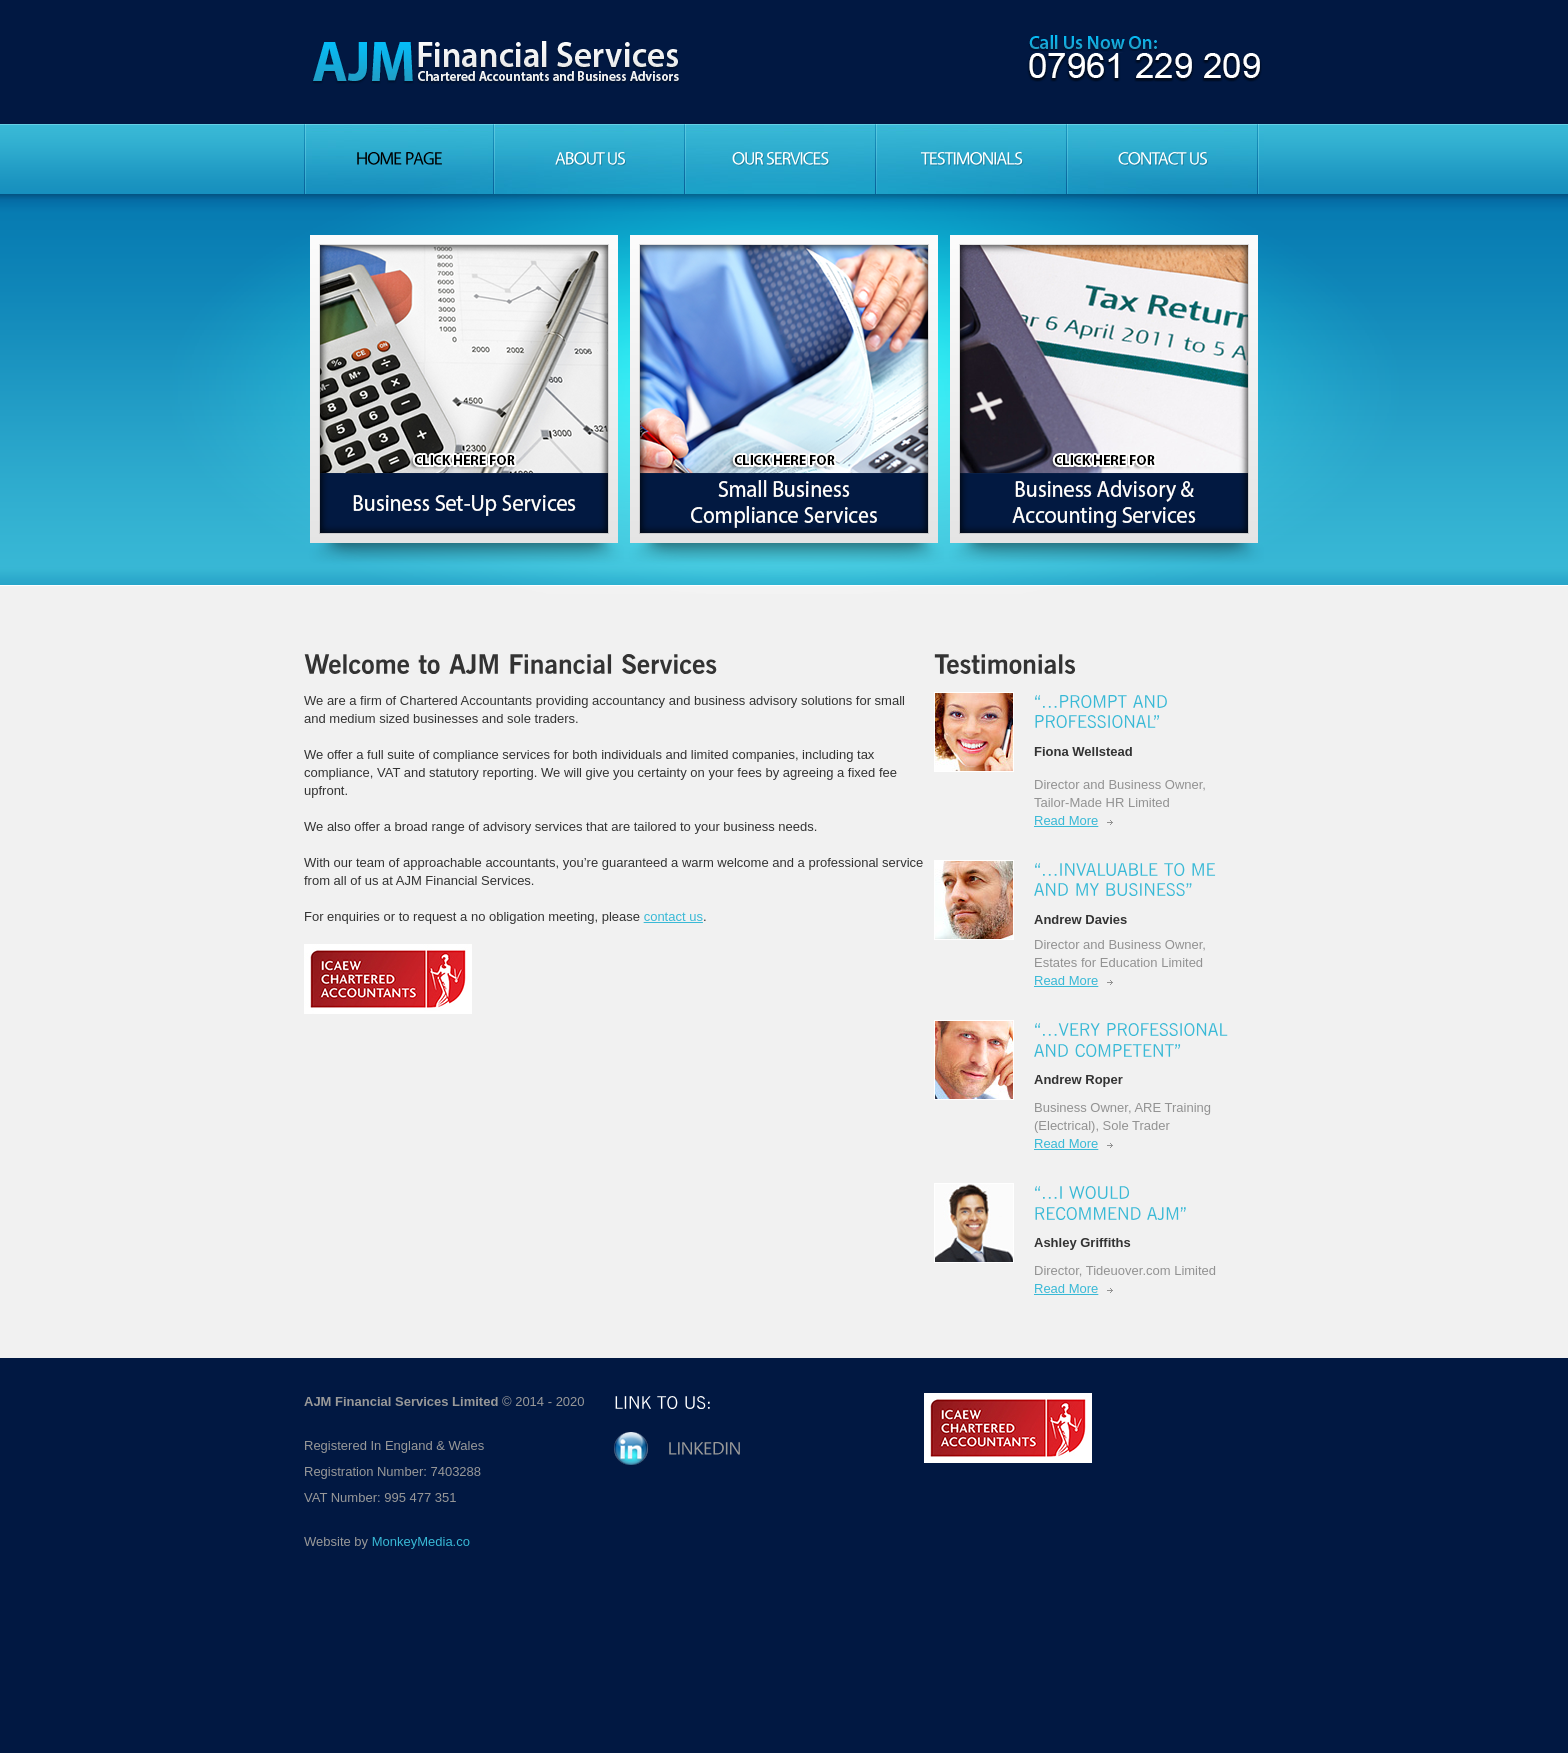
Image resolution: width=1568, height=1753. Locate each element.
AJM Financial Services (496, 62)
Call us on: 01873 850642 (1144, 58)
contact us (673, 916)
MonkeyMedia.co (421, 1541)
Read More (1066, 820)
